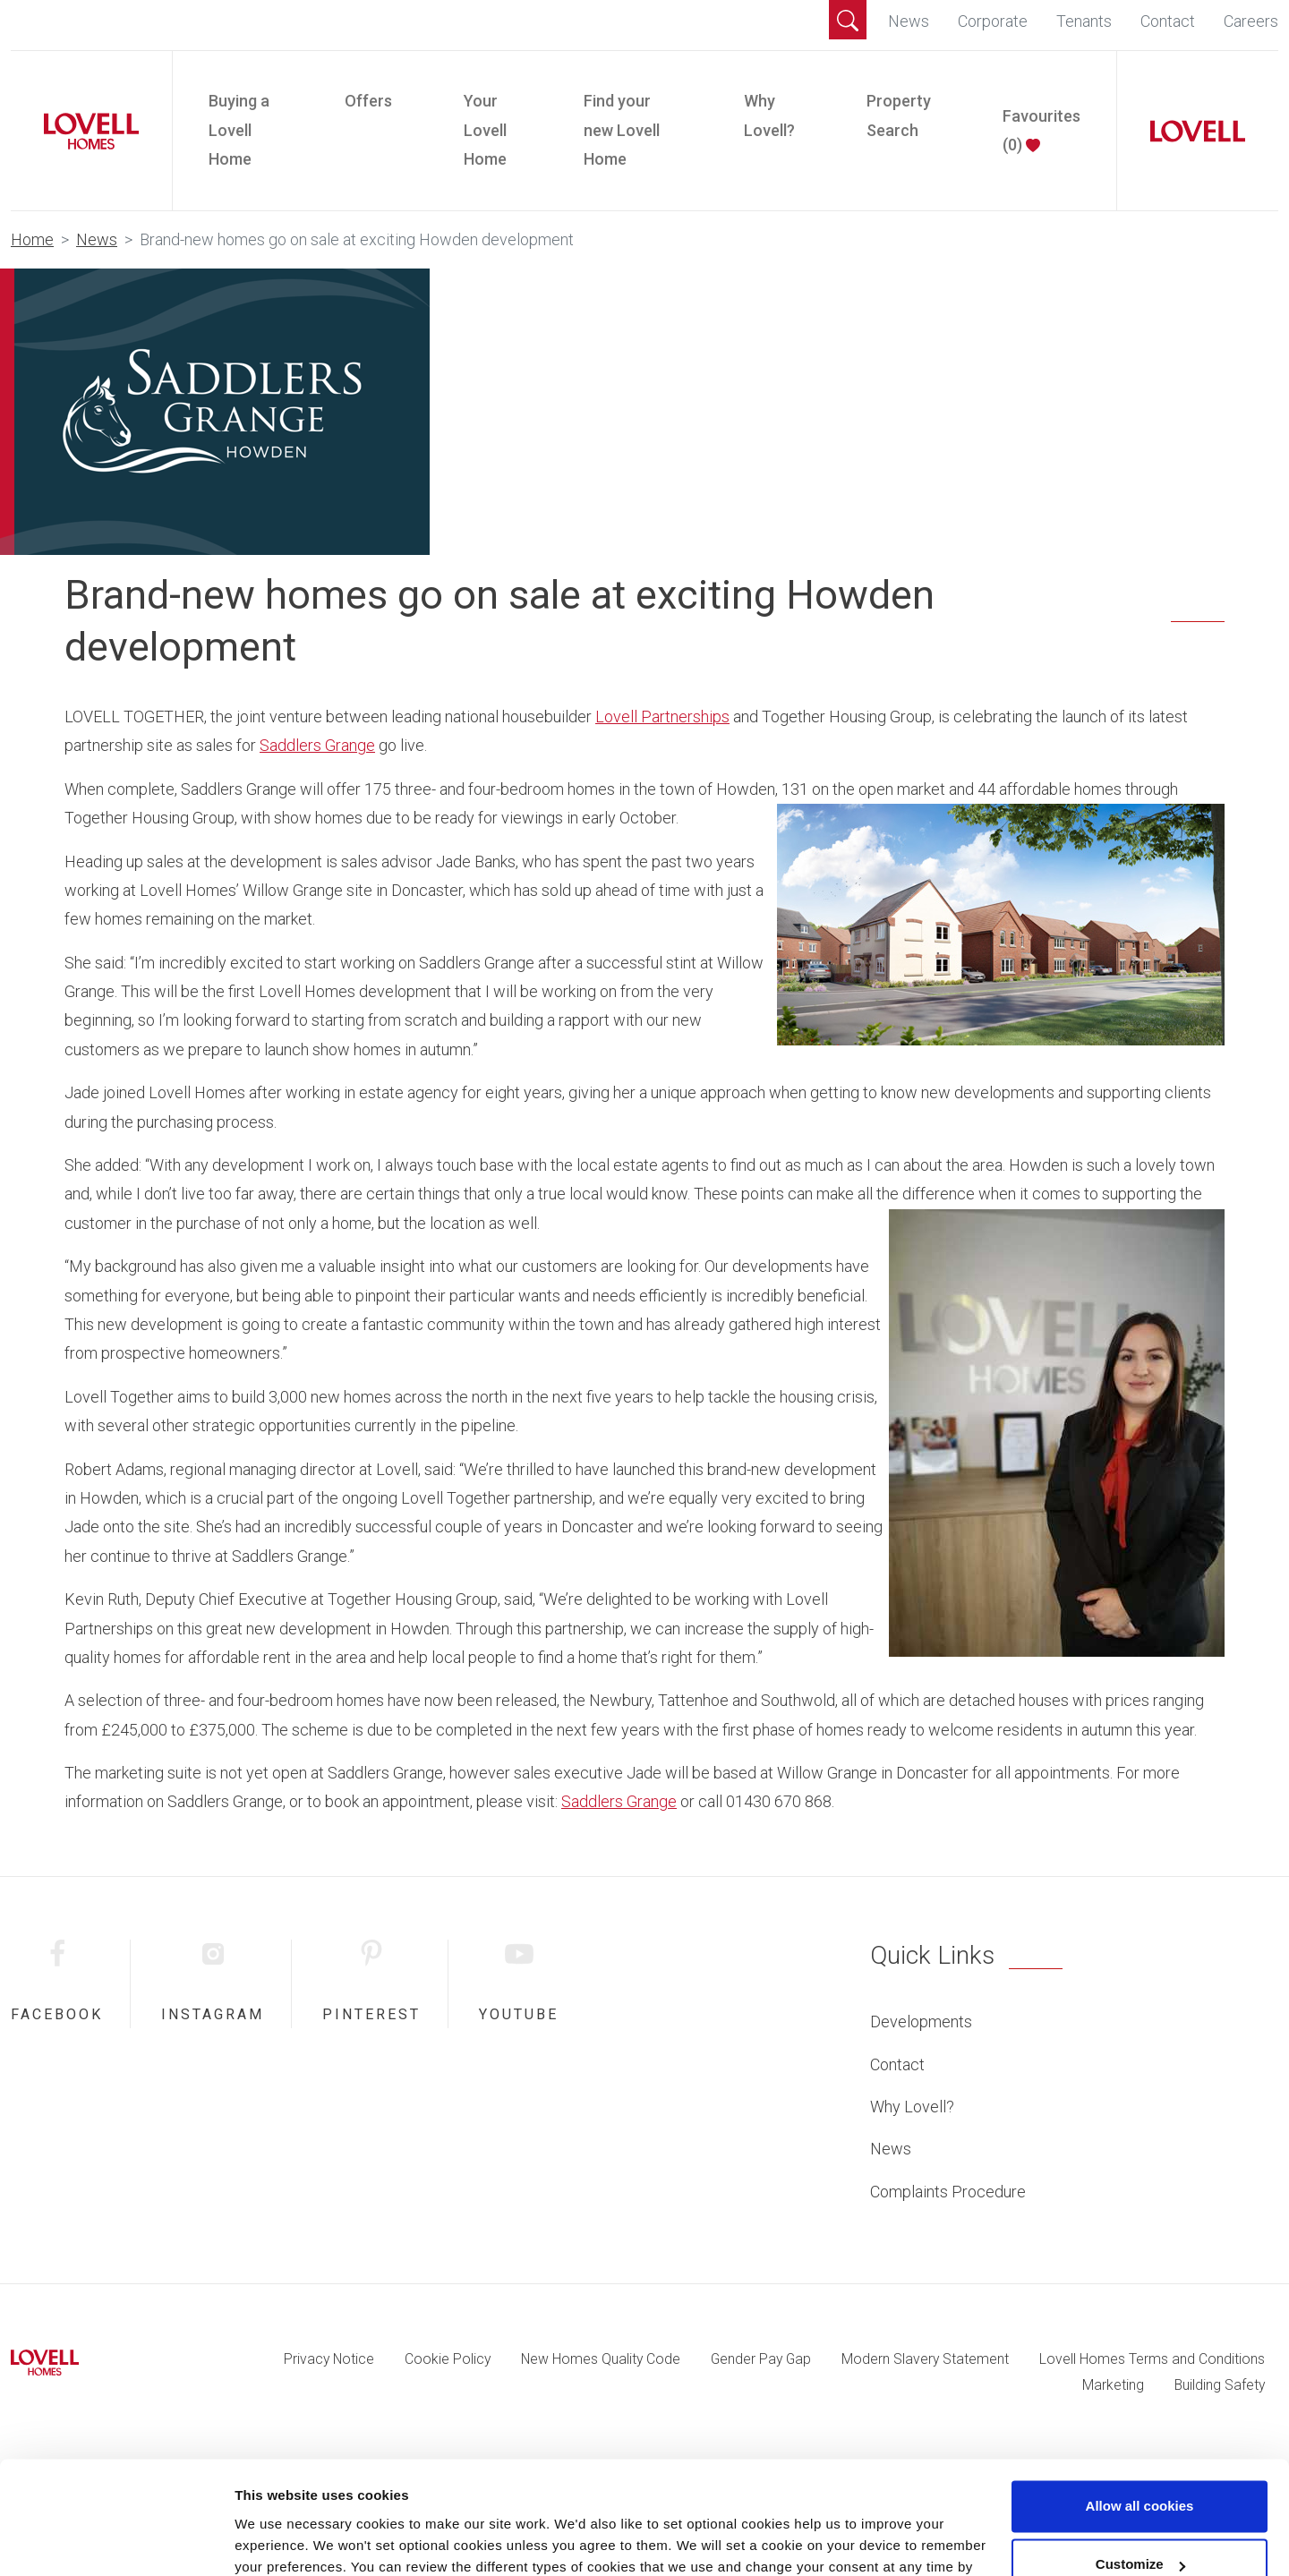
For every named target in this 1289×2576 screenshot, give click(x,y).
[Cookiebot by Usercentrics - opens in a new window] (116, 2541)
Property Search (898, 115)
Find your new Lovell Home (622, 129)
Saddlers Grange (317, 745)
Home (32, 239)
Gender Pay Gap (761, 2358)
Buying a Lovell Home (239, 129)
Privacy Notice (329, 2358)
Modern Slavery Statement (925, 2358)
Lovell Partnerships (662, 716)
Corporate (993, 21)
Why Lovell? (769, 115)
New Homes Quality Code (600, 2358)
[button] (847, 19)
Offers (368, 100)
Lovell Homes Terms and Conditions (1152, 2358)
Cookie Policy (448, 2358)
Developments (921, 2021)
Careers (1251, 21)
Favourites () (1041, 130)
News (908, 21)
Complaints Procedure (948, 2191)
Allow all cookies (1140, 2409)
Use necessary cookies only (1139, 2526)
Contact (1167, 21)
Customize (1140, 2467)
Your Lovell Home (485, 129)
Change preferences (300, 2540)
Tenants (1084, 21)
